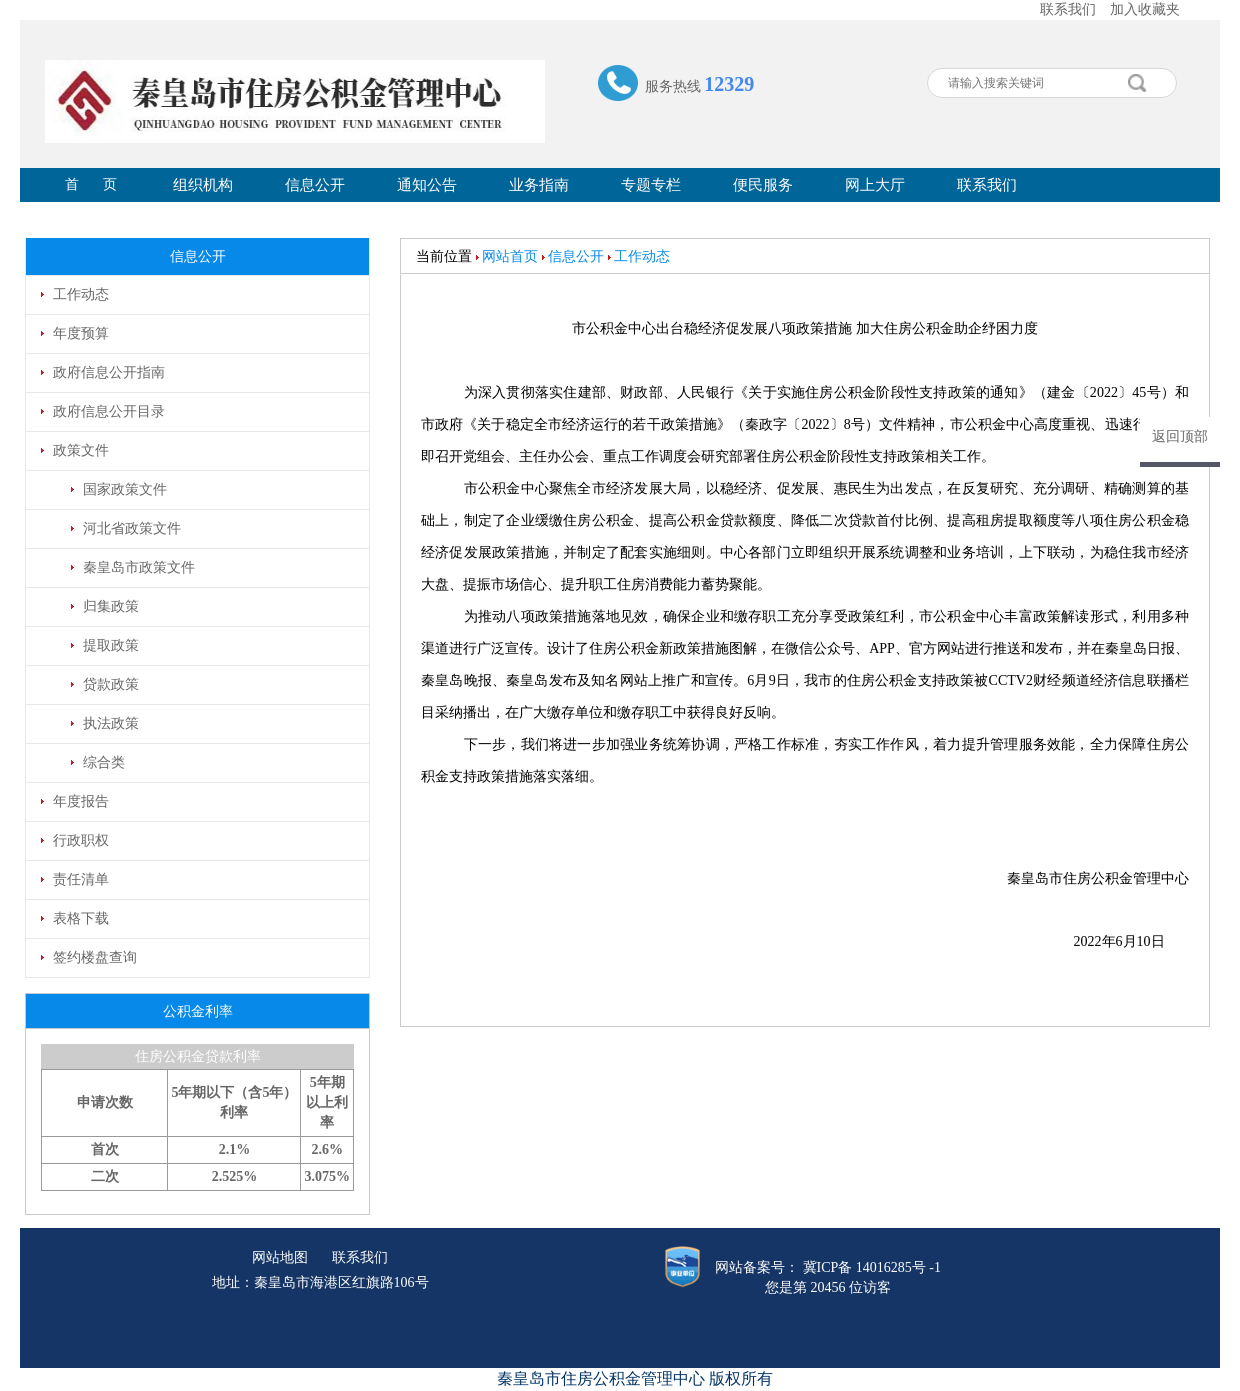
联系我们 (1068, 9)
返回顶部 (1180, 436)
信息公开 (315, 185)
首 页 (91, 184)
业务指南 (539, 185)
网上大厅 (875, 185)
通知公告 (427, 185)
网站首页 (510, 256)
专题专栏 (651, 185)
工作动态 (642, 256)
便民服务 (763, 185)
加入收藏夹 (1145, 9)
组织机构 (203, 185)
